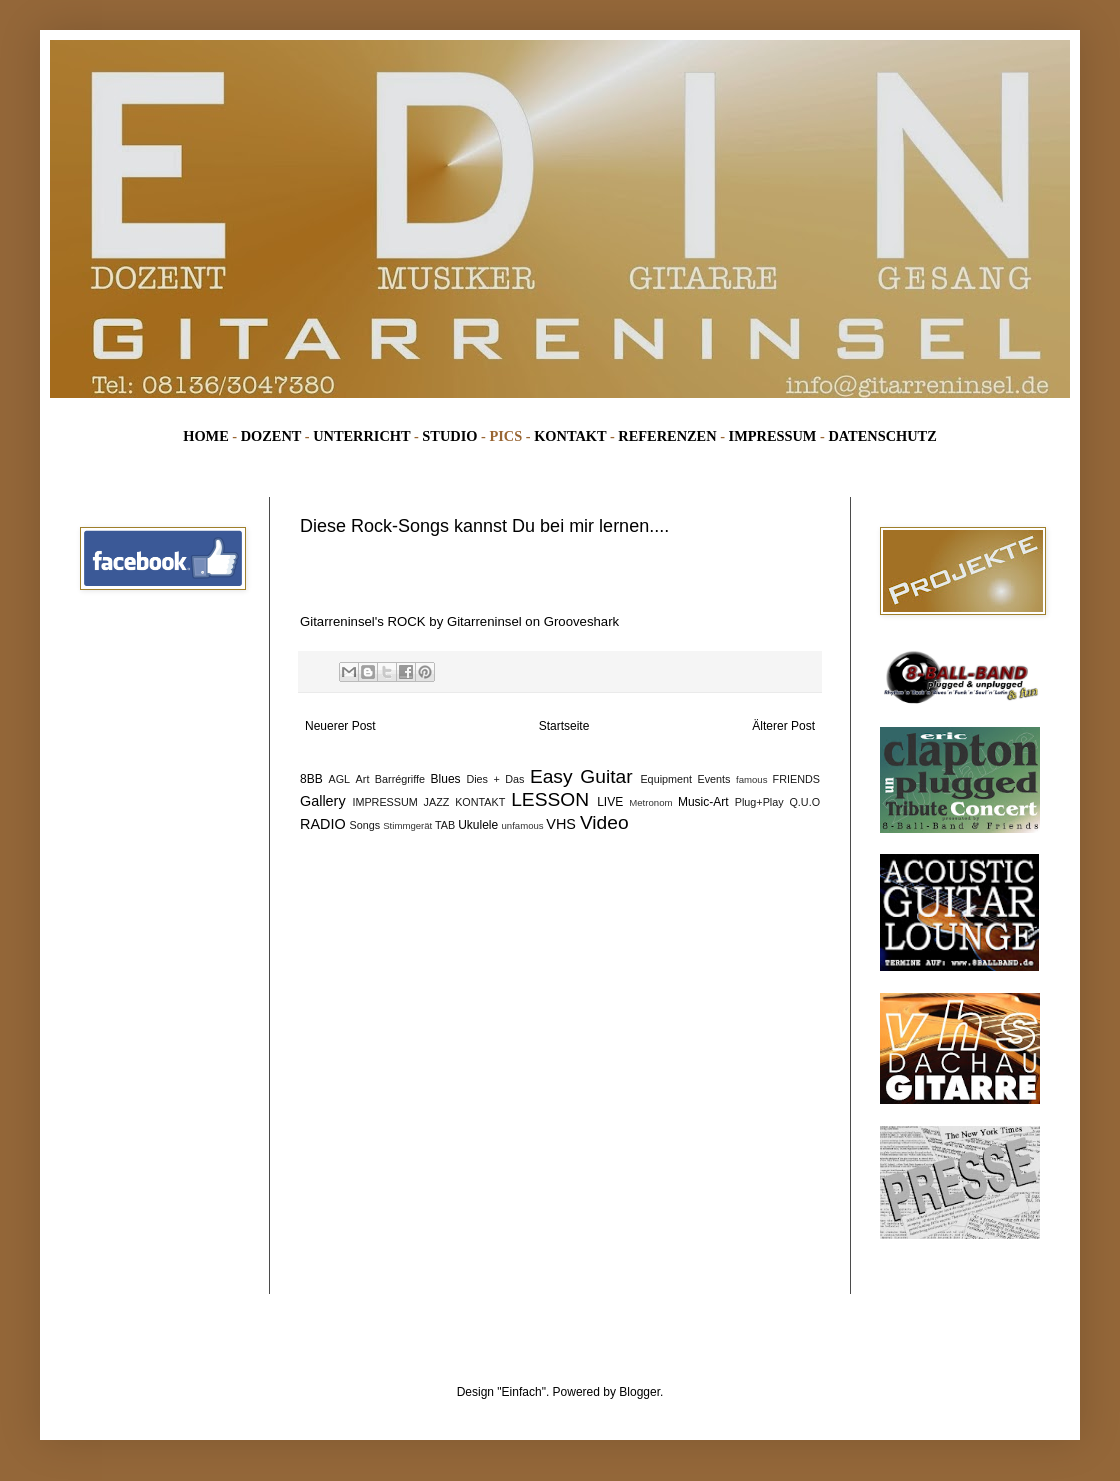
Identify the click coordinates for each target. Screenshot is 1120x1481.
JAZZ (437, 802)
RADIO (323, 824)
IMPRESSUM (773, 436)
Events (714, 779)
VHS (561, 824)
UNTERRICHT (361, 436)
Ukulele (478, 825)
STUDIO (449, 436)
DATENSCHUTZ (882, 436)
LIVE (610, 802)
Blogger (639, 1392)
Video (604, 822)
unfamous (523, 825)
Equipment (666, 779)
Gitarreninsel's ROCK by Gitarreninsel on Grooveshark (459, 621)
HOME (206, 436)
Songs (365, 825)
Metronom (650, 802)
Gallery (323, 801)
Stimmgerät (407, 825)
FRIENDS (796, 779)
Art (363, 779)
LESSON (550, 799)
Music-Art (703, 802)
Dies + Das (495, 779)
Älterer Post (783, 726)
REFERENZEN (667, 436)
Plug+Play (759, 802)
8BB (311, 779)
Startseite (564, 726)
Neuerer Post (340, 726)
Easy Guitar (581, 776)
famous (751, 779)
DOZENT (271, 436)
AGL (340, 779)
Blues (446, 779)
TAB (445, 825)
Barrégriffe (400, 779)
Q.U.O (804, 802)
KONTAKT (570, 436)
